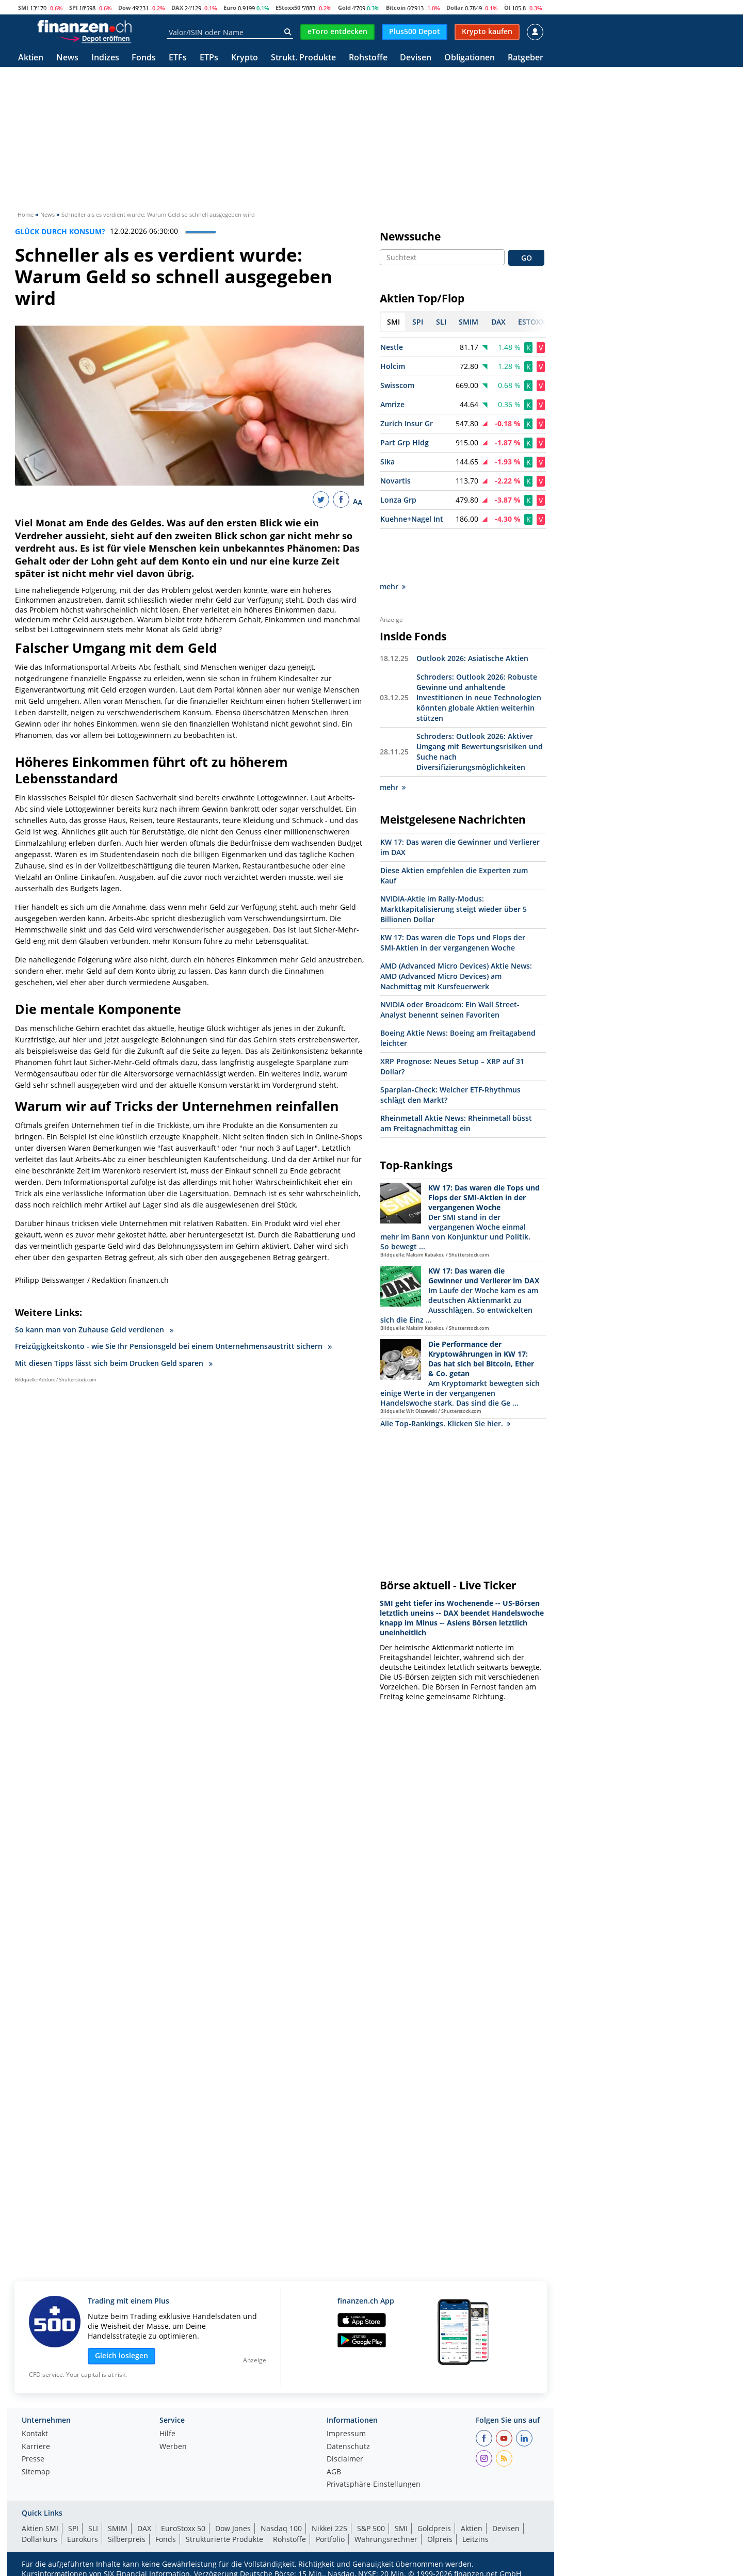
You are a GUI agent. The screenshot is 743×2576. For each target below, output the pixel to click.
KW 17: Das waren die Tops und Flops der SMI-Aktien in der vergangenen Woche (452, 896)
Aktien (30, 58)
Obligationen (469, 58)
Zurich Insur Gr (406, 423)
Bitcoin (396, 7)
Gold (344, 7)
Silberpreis (127, 2539)
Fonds (144, 58)
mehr (393, 540)
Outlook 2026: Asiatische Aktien (472, 612)
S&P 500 (371, 2528)
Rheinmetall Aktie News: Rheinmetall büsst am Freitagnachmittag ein (456, 1077)
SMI (23, 7)
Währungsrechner (385, 2539)
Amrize (392, 404)
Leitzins (475, 2539)
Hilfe (167, 2434)
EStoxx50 (288, 7)
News (67, 58)
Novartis (395, 481)
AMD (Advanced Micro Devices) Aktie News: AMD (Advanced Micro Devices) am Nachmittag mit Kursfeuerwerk (456, 929)
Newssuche (410, 236)
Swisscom (397, 385)
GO (526, 258)
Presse (33, 2459)
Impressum (346, 2434)
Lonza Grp (398, 500)
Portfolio (330, 2539)
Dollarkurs (39, 2539)
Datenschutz (348, 2447)
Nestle (391, 347)
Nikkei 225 (329, 2528)
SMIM (117, 2528)
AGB (334, 2472)
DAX (177, 7)
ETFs (178, 58)
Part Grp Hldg (404, 442)
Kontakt (35, 2434)
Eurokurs (82, 2539)
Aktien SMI (40, 2528)
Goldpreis (434, 2528)
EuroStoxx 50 (183, 2528)
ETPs (209, 58)
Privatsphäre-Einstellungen (374, 2485)
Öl (507, 7)
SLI (93, 2528)
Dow (124, 7)
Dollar (454, 7)
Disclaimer (345, 2459)
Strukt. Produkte (303, 58)
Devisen (415, 58)
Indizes (105, 58)
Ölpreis (440, 2539)
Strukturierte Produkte (224, 2539)
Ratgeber (525, 58)
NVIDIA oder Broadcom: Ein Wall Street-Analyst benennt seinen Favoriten (450, 963)
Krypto (244, 58)
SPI (73, 7)
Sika (387, 461)
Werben (173, 2447)
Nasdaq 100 (281, 2528)
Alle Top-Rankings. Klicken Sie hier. (445, 1377)
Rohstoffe (368, 58)
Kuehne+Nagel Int (411, 519)
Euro (229, 7)
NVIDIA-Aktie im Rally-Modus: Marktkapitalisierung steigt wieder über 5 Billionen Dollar (453, 862)
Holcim (392, 366)
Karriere (36, 2447)
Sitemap (36, 2472)
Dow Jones (233, 2528)
